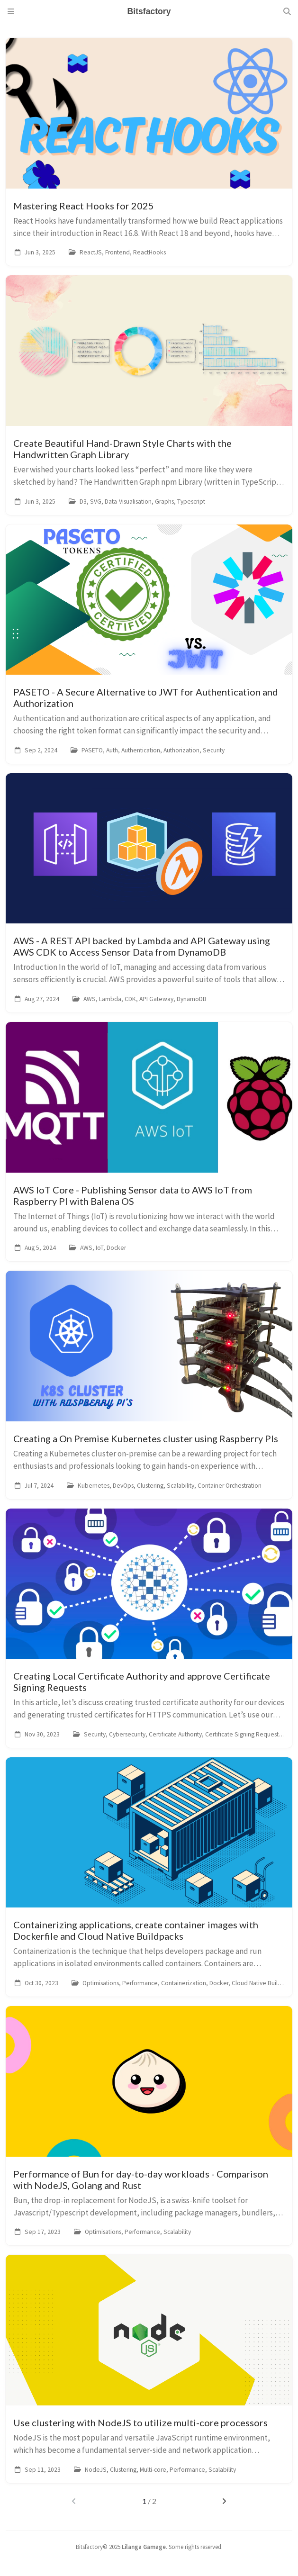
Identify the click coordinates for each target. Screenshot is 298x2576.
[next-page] (224, 2501)
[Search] (287, 11)
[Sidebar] (11, 11)
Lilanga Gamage (144, 2546)
